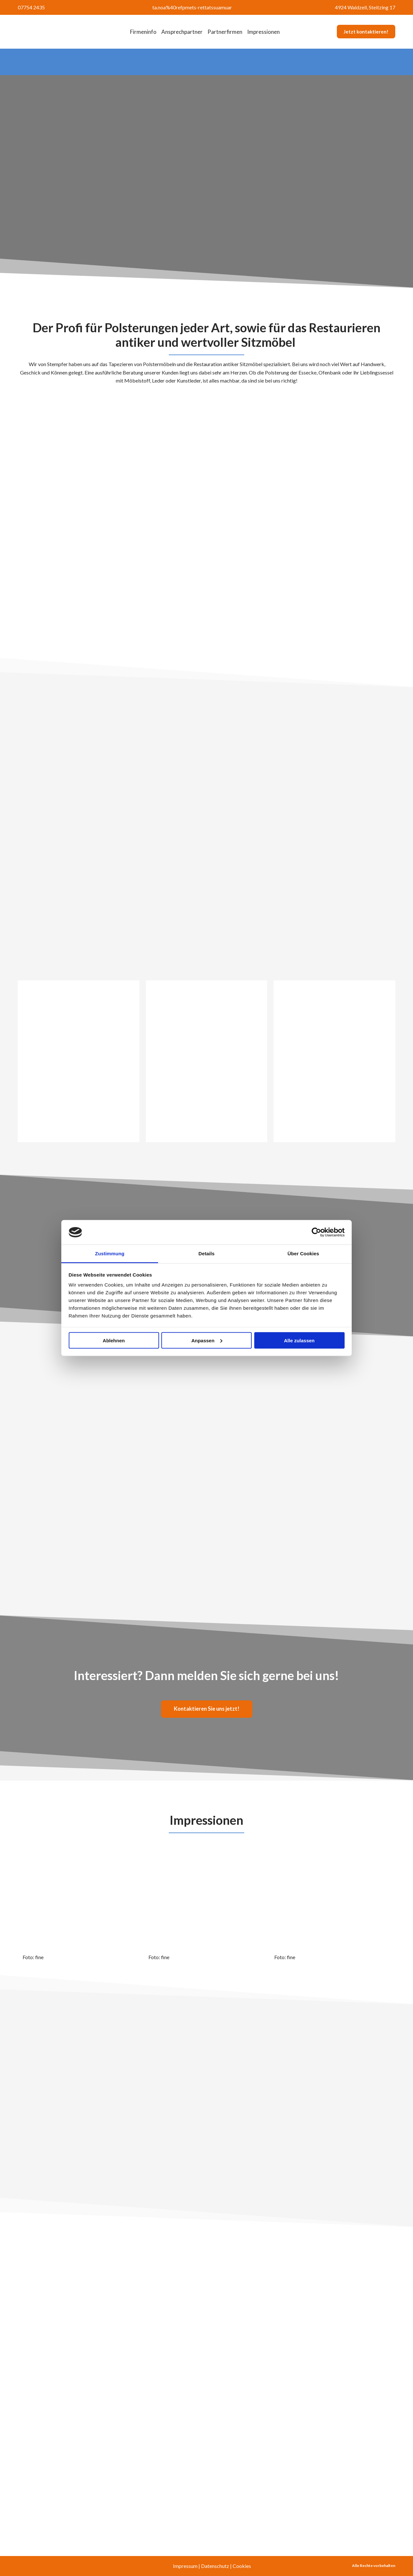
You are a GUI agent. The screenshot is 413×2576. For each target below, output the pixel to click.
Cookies (242, 2566)
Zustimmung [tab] (110, 1253)
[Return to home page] (57, 31)
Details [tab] (206, 1253)
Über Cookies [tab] (303, 1253)
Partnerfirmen (224, 31)
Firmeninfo (143, 31)
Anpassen (206, 1340)
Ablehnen (114, 1340)
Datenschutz (215, 2566)
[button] (366, 31)
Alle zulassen (299, 1340)
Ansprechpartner (182, 31)
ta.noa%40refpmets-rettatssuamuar (192, 7)
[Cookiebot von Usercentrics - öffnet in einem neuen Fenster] (316, 1232)
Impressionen (263, 31)
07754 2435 (31, 7)
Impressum (185, 2566)
